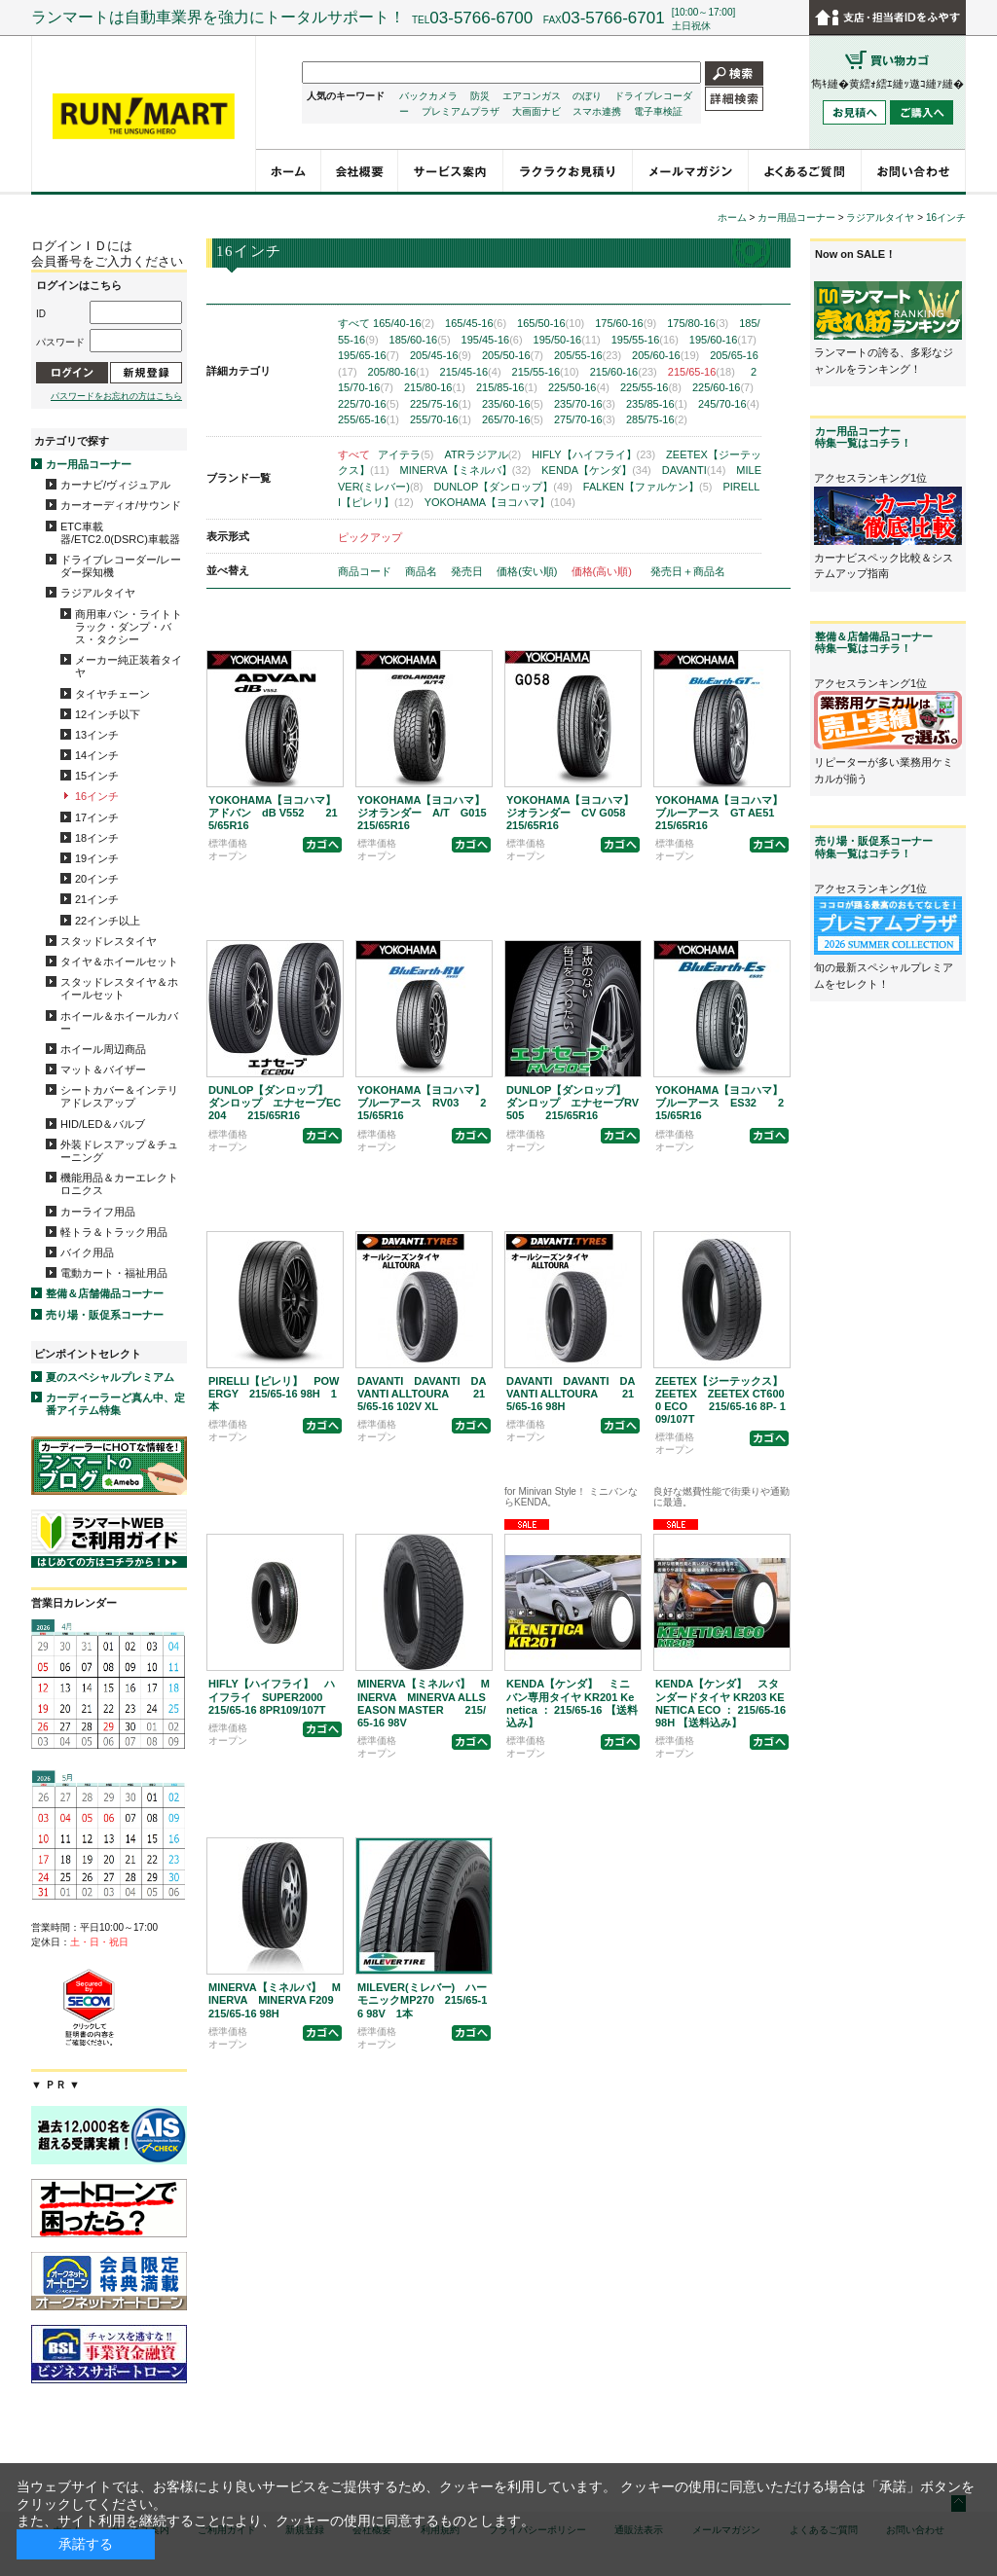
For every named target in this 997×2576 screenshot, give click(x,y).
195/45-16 (492, 339)
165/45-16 (475, 323)
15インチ (97, 775)
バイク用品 (87, 1252)
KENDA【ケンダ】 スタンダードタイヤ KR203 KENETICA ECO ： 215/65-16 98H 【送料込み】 (720, 1703)
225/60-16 (723, 387)
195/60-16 (723, 339)
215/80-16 (434, 387)
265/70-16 (512, 419)
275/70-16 (584, 419)
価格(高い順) (603, 571)
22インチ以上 (107, 920)
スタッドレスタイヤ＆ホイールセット (119, 988)
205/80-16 (398, 372)
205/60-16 (665, 355)
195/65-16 (368, 355)
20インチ (97, 879)
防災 (480, 96)
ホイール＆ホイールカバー (119, 1022)
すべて (354, 323)
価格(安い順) (528, 571)
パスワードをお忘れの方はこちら (116, 396)
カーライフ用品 (97, 1211)
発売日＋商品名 (687, 571)
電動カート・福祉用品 (113, 1273)
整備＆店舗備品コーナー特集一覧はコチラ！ (874, 642)
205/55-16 (587, 355)
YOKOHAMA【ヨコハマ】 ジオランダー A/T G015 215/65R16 (432, 812)
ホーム (732, 217)
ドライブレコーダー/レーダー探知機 (120, 566)
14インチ (97, 755)
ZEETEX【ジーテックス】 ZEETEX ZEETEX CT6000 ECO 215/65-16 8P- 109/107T (724, 1400)
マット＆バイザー (103, 1069)
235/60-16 (512, 404)
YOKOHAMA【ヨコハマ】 (500, 502)
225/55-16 (651, 387)
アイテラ (405, 454)
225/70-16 (368, 404)
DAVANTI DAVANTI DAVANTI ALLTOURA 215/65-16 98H (570, 1393)
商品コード (366, 571)
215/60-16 (623, 372)
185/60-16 (420, 339)
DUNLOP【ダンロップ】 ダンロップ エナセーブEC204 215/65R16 (274, 1102)
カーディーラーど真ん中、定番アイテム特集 (115, 1404)
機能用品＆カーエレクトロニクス (119, 1184)
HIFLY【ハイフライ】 (593, 454)
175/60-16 (625, 323)
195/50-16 (567, 339)
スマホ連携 (596, 111)
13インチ (97, 735)
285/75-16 (656, 419)
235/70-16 (584, 404)
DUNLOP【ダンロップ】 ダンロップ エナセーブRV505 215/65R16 (572, 1102)
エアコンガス (531, 96)
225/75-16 (440, 404)
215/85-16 (506, 387)
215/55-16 (545, 372)
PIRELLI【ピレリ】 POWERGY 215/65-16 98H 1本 (273, 1393)
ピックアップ (370, 537)
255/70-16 (440, 419)
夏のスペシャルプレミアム (110, 1377)
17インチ (97, 817)
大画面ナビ (536, 111)
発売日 (468, 571)
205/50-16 (512, 355)
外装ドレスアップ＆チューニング (119, 1151)
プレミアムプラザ (460, 111)
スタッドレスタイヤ (108, 941)
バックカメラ (428, 96)
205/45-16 (440, 355)
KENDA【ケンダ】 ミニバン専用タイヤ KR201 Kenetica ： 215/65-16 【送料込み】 (572, 1703)
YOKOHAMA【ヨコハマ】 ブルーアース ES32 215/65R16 (724, 1102)
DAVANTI (694, 470)
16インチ (97, 796)
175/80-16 (697, 323)
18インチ (97, 838)
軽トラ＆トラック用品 (113, 1232)
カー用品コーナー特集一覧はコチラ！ (863, 437)
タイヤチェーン (112, 694)
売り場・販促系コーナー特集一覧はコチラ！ (874, 846)
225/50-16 (578, 387)
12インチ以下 (107, 714)
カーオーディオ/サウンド (120, 505)
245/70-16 (728, 404)
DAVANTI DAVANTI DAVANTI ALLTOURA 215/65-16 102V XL (421, 1393)
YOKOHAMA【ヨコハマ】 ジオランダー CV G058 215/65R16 (576, 812)
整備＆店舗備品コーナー (105, 1293)
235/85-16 (656, 404)
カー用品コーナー (88, 464)
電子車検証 (658, 111)
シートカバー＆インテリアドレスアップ (119, 1096)
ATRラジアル (483, 454)
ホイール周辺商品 (103, 1049)
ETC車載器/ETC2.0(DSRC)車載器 (120, 533)
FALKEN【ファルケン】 (648, 486)
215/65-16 (701, 372)
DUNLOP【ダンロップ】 (502, 486)
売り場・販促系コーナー (105, 1315)
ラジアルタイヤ (97, 593)
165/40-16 (403, 323)
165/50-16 (550, 323)
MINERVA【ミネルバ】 (466, 470)
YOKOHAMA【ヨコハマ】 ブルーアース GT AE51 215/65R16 (725, 812)
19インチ (97, 858)
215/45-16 (470, 372)
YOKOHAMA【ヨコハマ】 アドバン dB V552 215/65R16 (277, 812)
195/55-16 (645, 339)
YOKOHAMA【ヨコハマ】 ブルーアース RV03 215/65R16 (426, 1102)
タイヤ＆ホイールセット (119, 961)
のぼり (587, 96)
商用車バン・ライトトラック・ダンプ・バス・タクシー (128, 626)
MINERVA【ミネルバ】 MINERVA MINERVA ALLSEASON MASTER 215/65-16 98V (423, 1703)
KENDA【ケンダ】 (595, 470)
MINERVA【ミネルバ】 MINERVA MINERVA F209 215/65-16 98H (281, 1999)
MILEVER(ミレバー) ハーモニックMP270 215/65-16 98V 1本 (422, 1999)
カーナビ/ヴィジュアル (115, 484)
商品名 (422, 571)
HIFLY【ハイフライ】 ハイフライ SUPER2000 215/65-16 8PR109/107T (276, 1696)
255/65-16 (368, 419)
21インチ (97, 899)
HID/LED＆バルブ (102, 1124)
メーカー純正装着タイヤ (128, 666)
